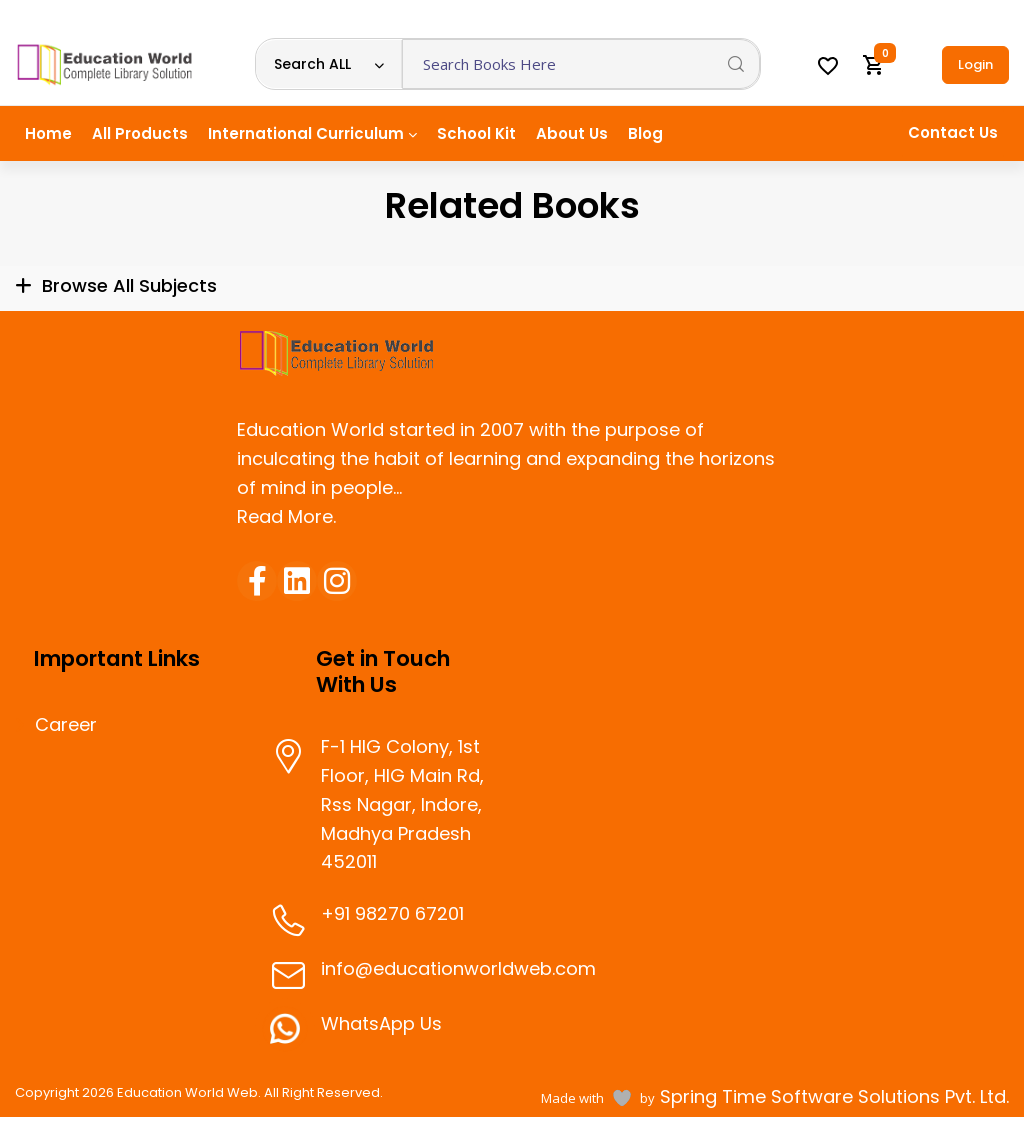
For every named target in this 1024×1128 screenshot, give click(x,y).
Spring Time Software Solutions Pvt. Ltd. (832, 1096)
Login (975, 64)
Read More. (286, 516)
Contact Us (953, 132)
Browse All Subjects (129, 285)
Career (66, 725)
